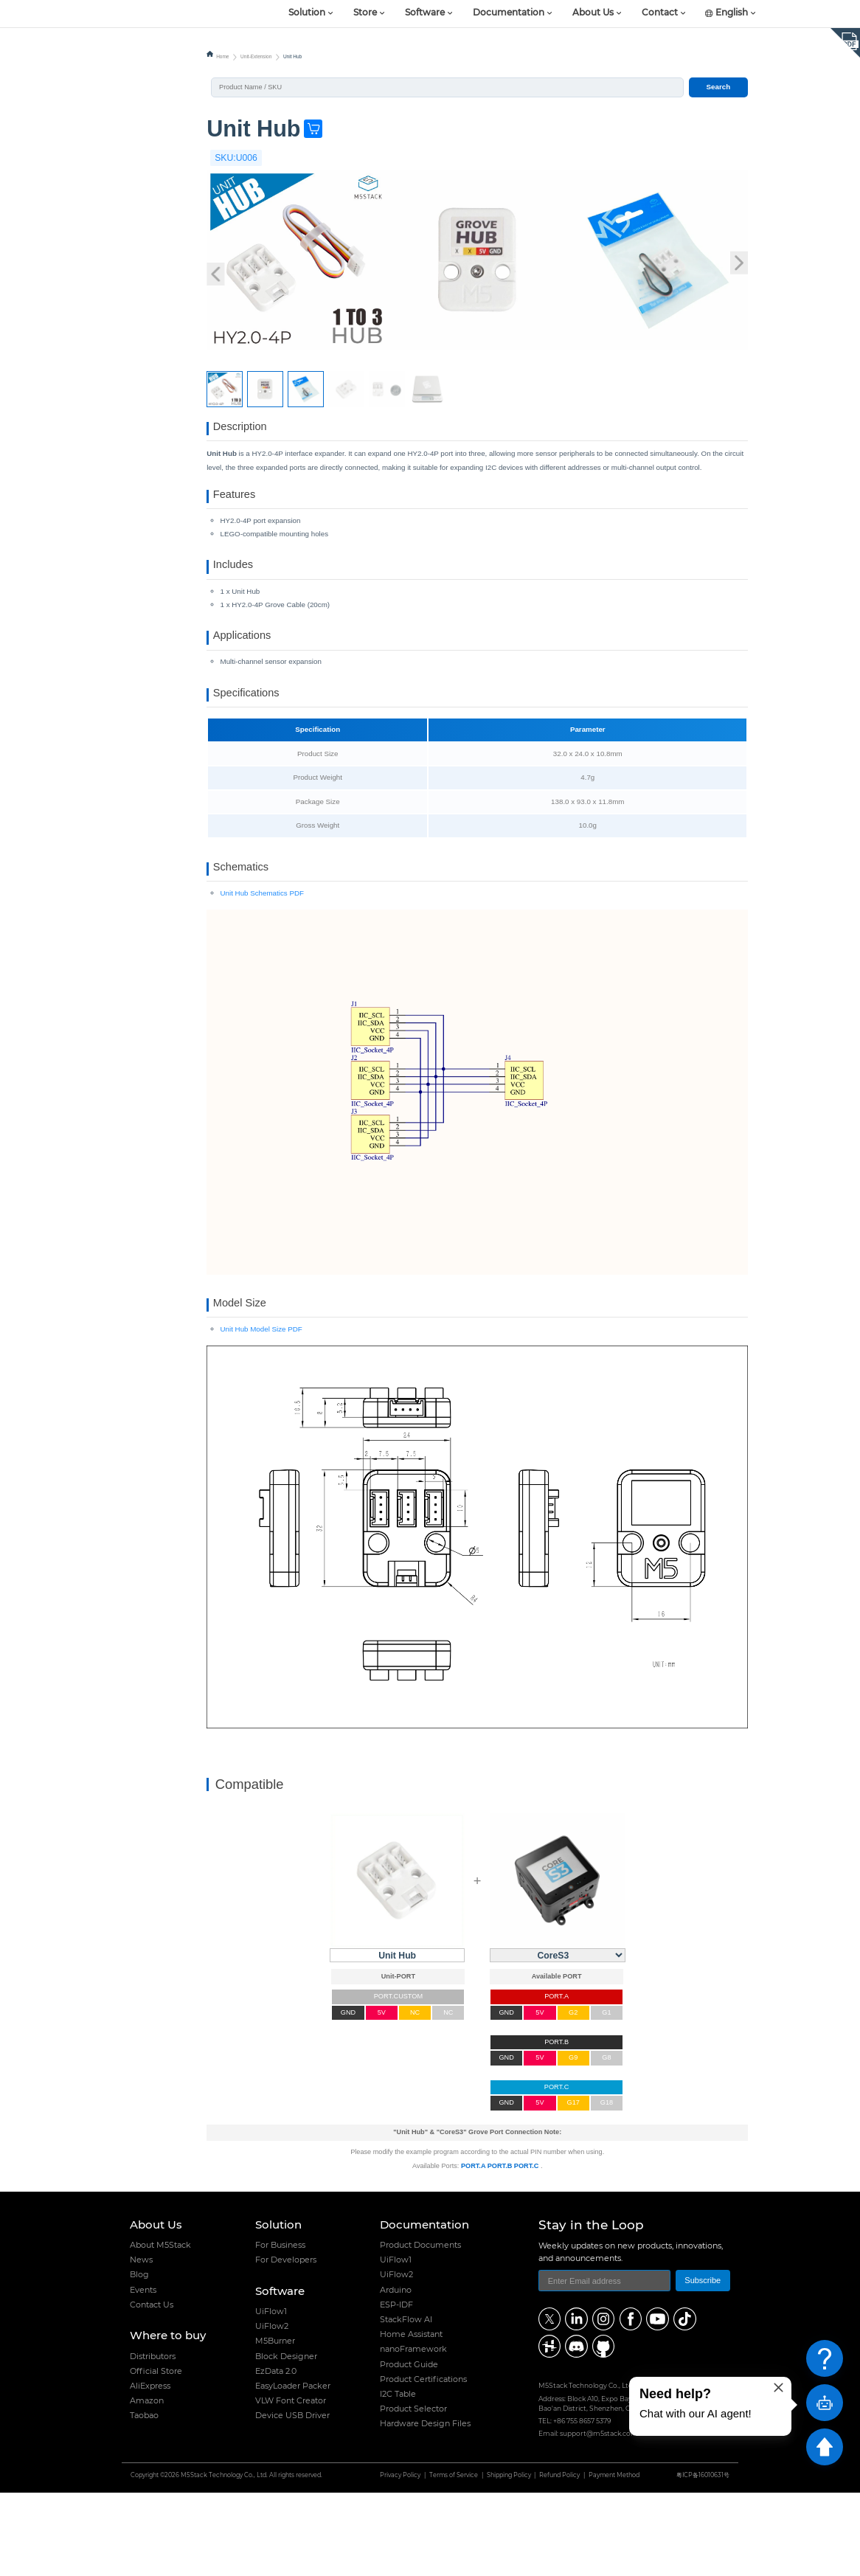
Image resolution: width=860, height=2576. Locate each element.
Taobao (144, 2498)
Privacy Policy (400, 2559)
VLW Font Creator (290, 2484)
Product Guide (409, 2447)
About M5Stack (160, 2328)
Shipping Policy (509, 2559)
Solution (306, 13)
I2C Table (398, 2477)
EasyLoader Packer (292, 2469)
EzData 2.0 (276, 2454)
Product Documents (420, 2328)
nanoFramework (413, 2432)
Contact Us (151, 2388)
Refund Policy (559, 2559)
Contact (660, 13)
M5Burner (275, 2424)
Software (425, 13)
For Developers (285, 2343)
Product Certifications (423, 2462)
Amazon (147, 2484)
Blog (139, 2358)
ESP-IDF (396, 2388)
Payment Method (614, 2559)
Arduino (396, 2373)
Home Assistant (411, 2417)
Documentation (508, 13)
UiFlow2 (271, 2409)
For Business (280, 2328)
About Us (593, 13)
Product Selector (413, 2492)
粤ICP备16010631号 (702, 2559)
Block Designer (286, 2439)
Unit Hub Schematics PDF (262, 964)
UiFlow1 (271, 2394)
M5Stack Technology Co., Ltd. (224, 2559)
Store (365, 13)
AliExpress (150, 2469)
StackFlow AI (406, 2402)
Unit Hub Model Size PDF (261, 1412)
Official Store (156, 2454)
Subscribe (702, 2363)
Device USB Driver (292, 2498)
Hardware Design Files (425, 2506)
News (141, 2343)
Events (143, 2373)
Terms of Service (453, 2559)
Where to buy (168, 2419)
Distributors (153, 2439)
